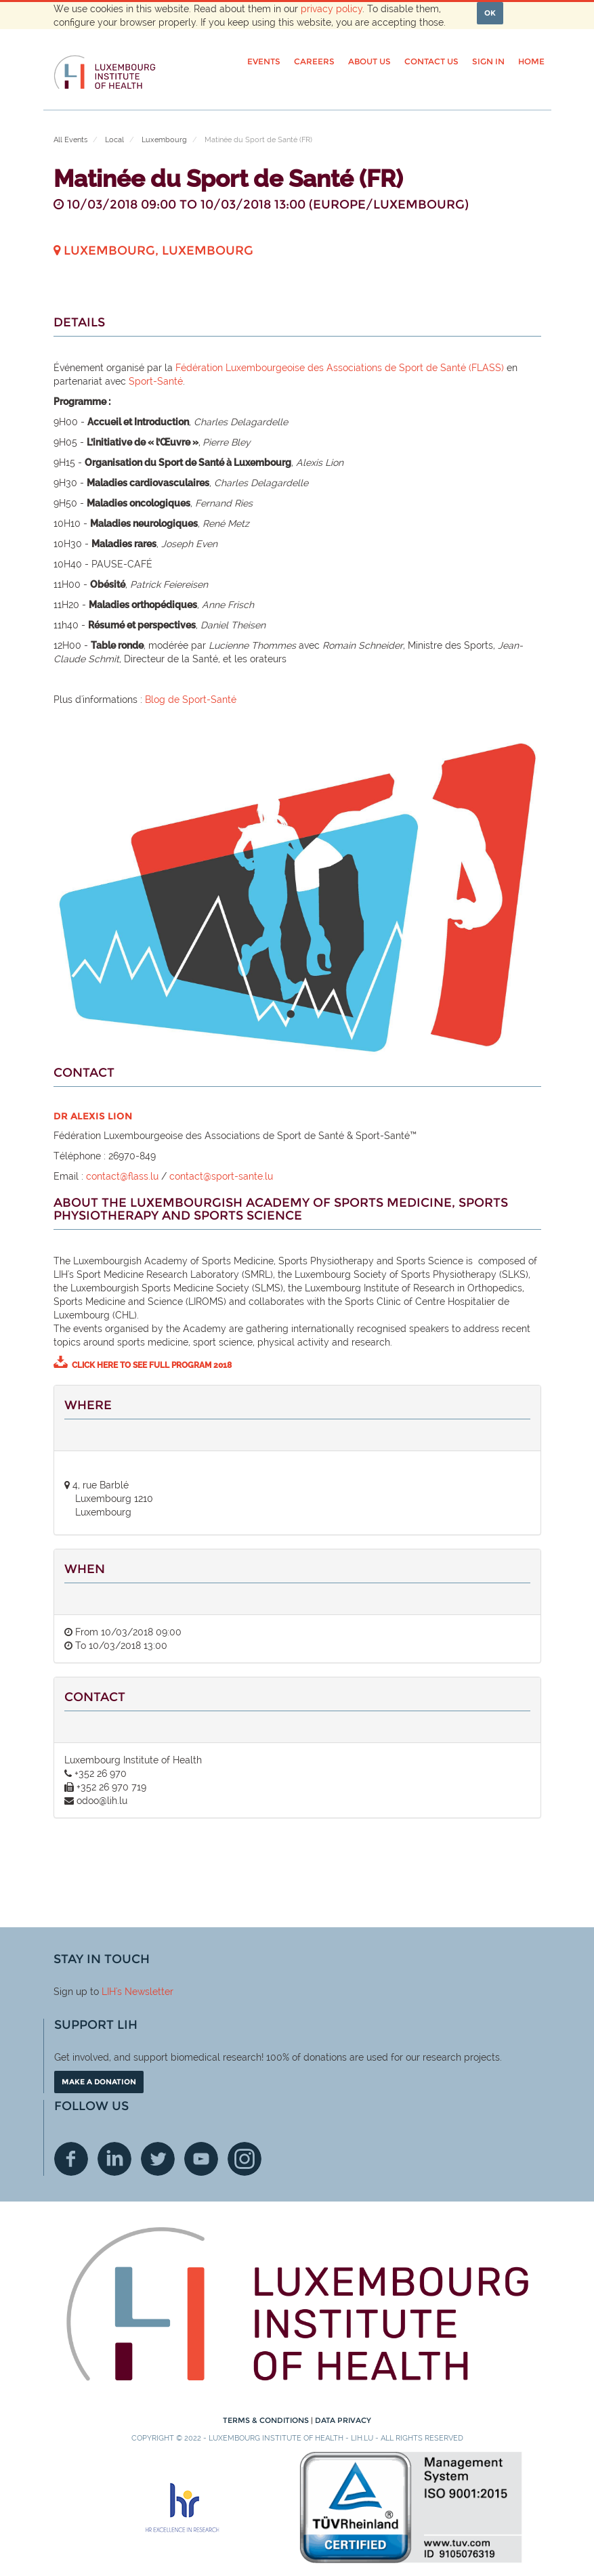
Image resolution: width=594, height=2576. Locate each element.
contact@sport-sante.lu (221, 1176)
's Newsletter (144, 1991)
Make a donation (99, 2081)
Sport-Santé (156, 381)
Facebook (71, 2159)
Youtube (201, 2159)
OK (490, 13)
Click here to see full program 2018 (152, 1365)
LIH (109, 1991)
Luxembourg (164, 139)
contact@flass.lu (122, 1176)
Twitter (158, 2159)
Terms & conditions (267, 2420)
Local (114, 139)
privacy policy (331, 8)
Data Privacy (343, 2420)
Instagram (244, 2159)
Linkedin (114, 2159)
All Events (70, 139)
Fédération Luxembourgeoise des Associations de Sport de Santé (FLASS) (339, 367)
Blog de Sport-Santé (190, 699)
